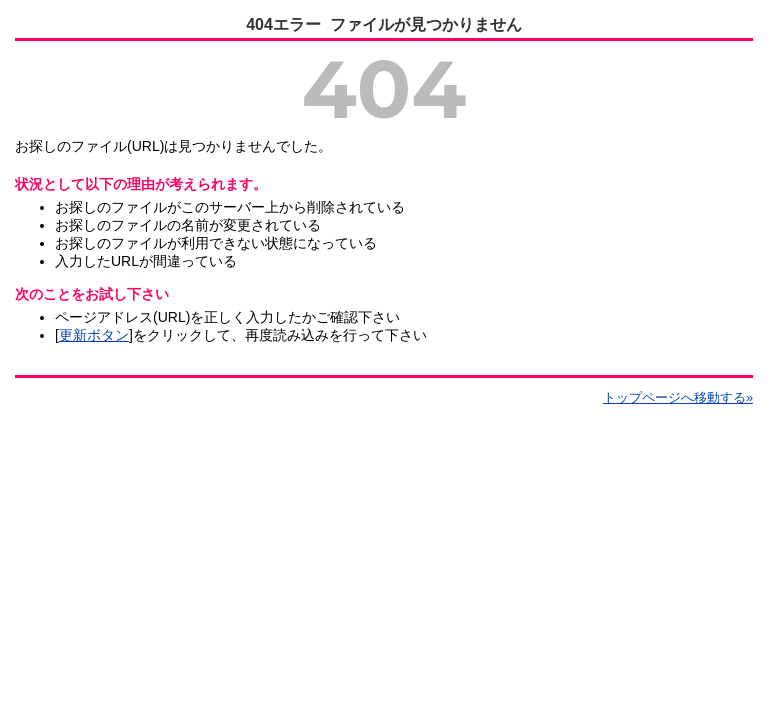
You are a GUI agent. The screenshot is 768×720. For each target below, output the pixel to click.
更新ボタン (94, 335)
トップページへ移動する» (678, 397)
